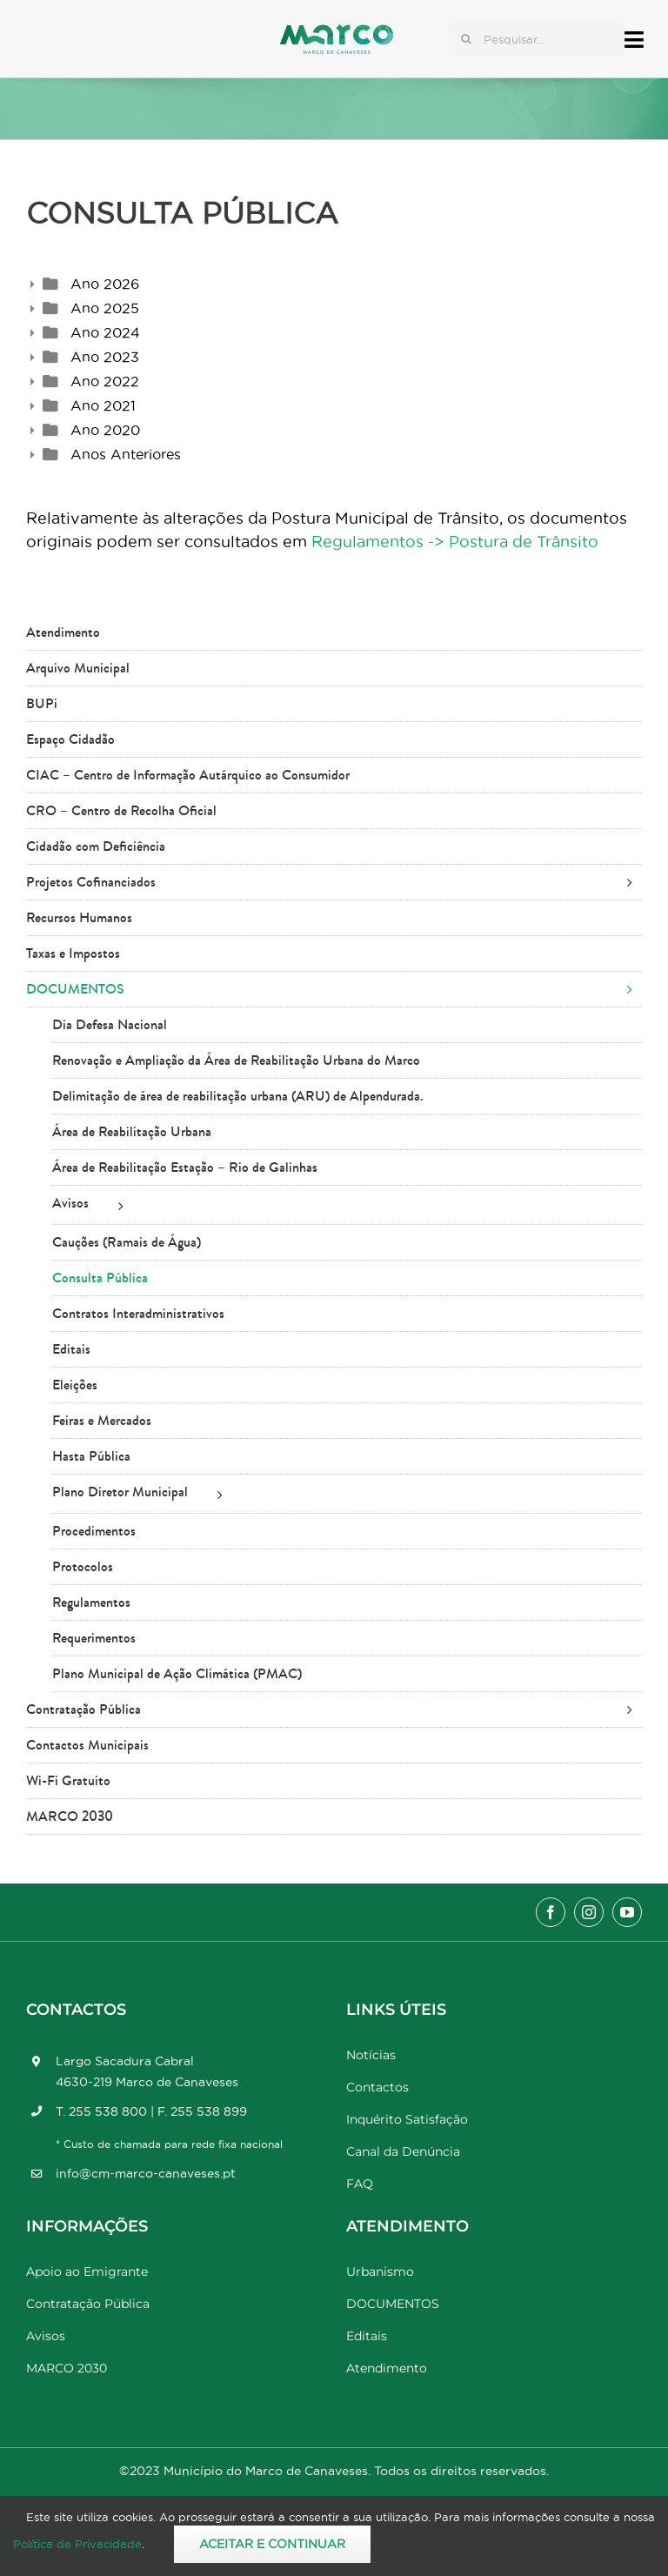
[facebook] (550, 1912)
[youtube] (627, 1912)
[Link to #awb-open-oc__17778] (634, 39)
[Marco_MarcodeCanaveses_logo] (336, 31)
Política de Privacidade (77, 2544)
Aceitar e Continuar (272, 2544)
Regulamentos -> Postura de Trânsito (454, 541)
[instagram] (589, 1912)
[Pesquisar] (466, 39)
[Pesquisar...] (537, 39)
